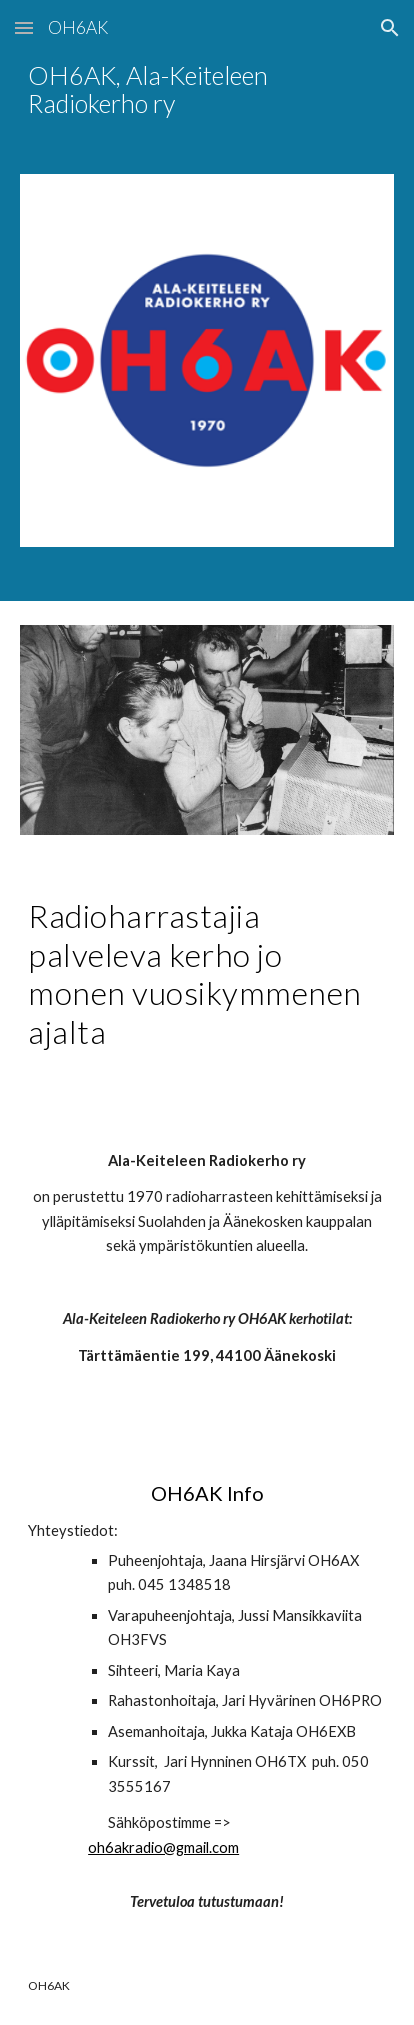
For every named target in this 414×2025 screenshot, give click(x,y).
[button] (24, 27)
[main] (207, 90)
